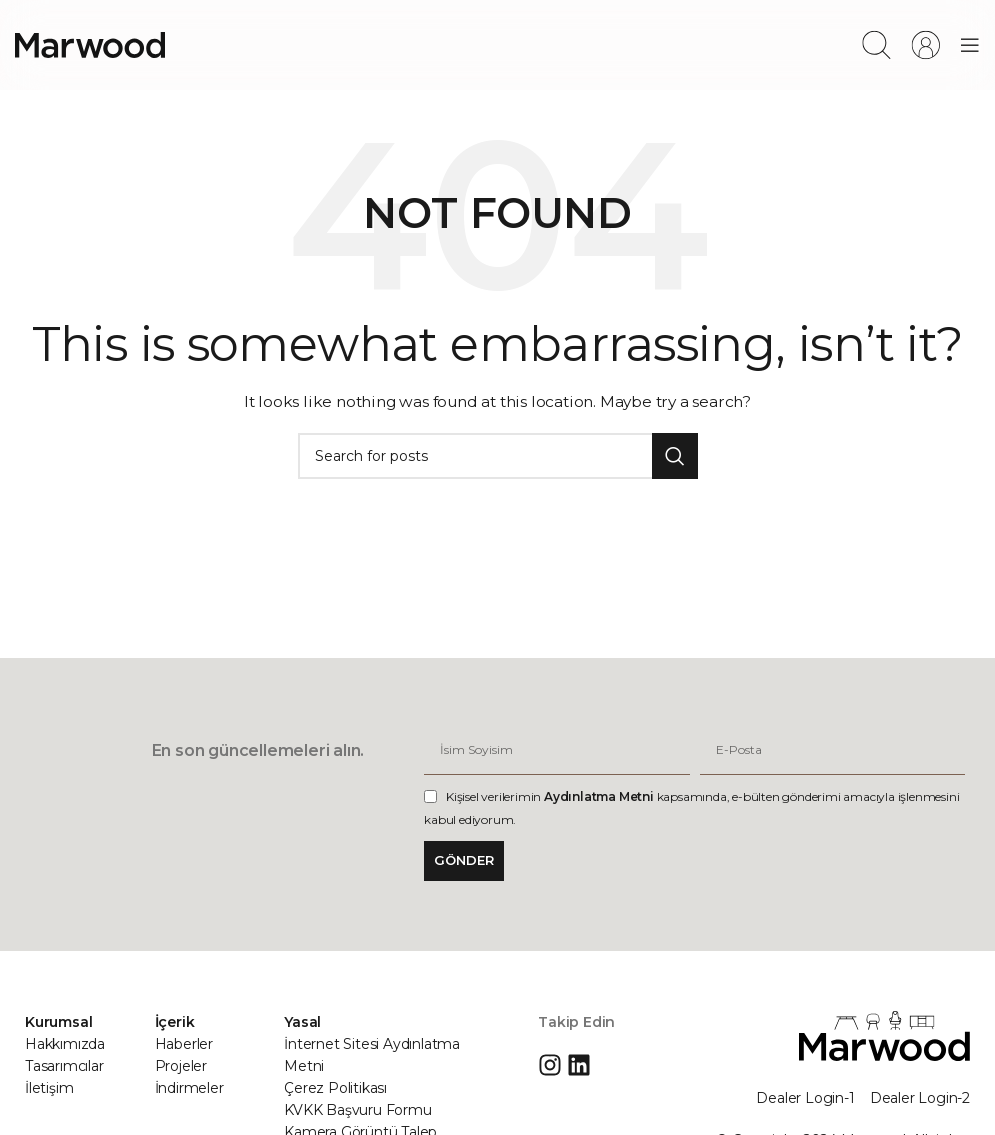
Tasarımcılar (64, 1066)
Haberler (184, 1044)
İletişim (49, 1088)
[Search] (876, 45)
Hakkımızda (65, 1044)
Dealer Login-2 (920, 1098)
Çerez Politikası (335, 1088)
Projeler (181, 1066)
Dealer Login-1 (805, 1098)
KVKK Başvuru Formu (357, 1110)
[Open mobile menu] (970, 45)
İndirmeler (189, 1088)
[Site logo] (90, 44)
